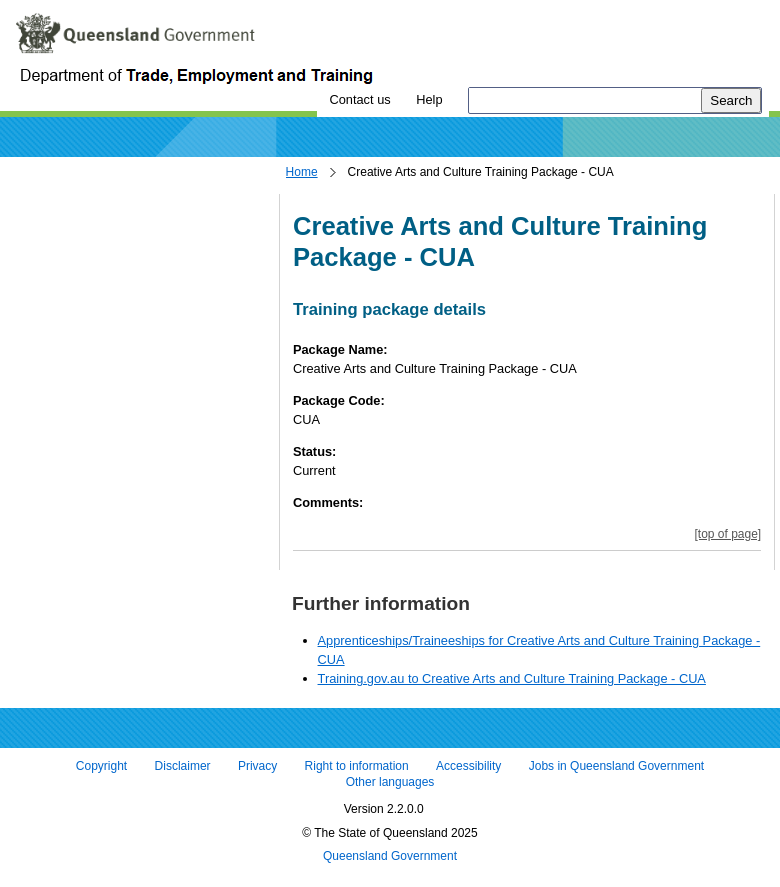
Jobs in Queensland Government (616, 767)
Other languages (390, 782)
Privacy (257, 767)
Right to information (357, 767)
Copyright (101, 767)
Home (302, 172)
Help (429, 99)
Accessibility (468, 767)
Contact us (359, 99)
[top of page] (727, 534)
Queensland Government (390, 857)
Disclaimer (183, 767)
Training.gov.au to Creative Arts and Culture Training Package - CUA (512, 678)
